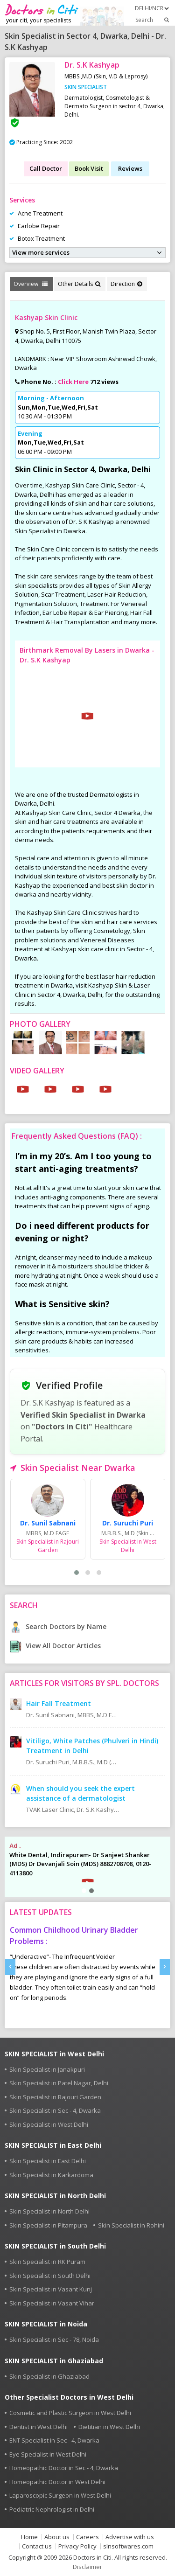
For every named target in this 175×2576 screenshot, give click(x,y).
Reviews (130, 168)
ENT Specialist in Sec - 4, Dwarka (54, 2440)
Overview (31, 284)
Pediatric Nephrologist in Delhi (51, 2509)
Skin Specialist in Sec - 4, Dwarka (55, 2110)
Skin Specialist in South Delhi (50, 2275)
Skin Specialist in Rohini (131, 2225)
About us (57, 2537)
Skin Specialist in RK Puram (47, 2261)
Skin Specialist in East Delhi (47, 2161)
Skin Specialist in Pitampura (48, 2225)
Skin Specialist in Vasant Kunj (50, 2289)
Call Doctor (45, 168)
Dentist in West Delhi (38, 2427)
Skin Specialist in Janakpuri (47, 2069)
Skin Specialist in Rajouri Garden (55, 2097)
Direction (126, 284)
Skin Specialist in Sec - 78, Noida (54, 2339)
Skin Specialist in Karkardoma (51, 2175)
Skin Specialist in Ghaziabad (49, 2376)
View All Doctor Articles (55, 1645)
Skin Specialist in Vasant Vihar (51, 2303)
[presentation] (10, 1967)
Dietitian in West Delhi (109, 2427)
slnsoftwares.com (128, 2546)
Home (29, 2537)
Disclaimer (87, 2566)
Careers (87, 2537)
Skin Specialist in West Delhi (48, 2124)
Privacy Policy (77, 2546)
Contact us (37, 2546)
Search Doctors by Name (58, 1626)
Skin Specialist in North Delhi (49, 2211)
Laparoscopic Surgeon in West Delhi (60, 2495)
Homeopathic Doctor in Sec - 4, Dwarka (63, 2468)
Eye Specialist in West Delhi (47, 2454)
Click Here (73, 381)
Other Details (79, 284)
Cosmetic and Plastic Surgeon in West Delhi (70, 2413)
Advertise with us (129, 2537)
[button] (76, 1572)
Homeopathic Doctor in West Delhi (57, 2482)
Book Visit (89, 168)
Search (152, 19)
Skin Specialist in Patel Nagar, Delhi (58, 2083)
